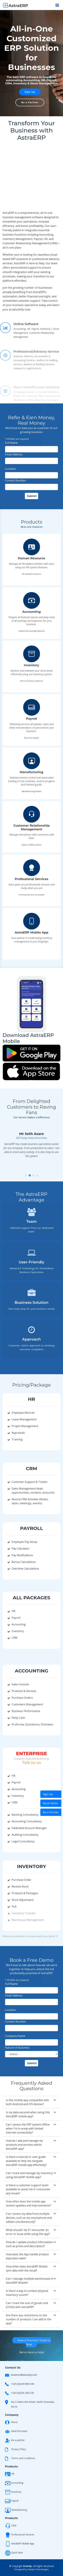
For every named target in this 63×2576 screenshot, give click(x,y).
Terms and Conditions (23, 2458)
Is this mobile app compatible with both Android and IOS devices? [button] (31, 2102)
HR (12, 2473)
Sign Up (30, 91)
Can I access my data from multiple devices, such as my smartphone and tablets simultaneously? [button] (31, 2218)
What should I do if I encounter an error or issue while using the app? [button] (31, 2232)
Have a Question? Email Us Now (34, 2342)
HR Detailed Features (31, 574)
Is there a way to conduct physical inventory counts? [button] (31, 2293)
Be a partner (18, 2440)
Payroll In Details (31, 738)
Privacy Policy (18, 2449)
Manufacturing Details (31, 791)
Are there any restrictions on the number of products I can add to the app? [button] (31, 2319)
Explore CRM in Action (31, 844)
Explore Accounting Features (32, 631)
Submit (32, 496)
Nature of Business (17, 2047)
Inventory (16, 2491)
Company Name (15, 2036)
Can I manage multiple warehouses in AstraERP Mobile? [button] (31, 2281)
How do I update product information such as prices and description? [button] (31, 2244)
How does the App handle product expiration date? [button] (31, 2256)
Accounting (17, 2482)
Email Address (14, 454)
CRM (13, 2525)
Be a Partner (29, 102)
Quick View (17, 2552)
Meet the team (19, 2431)
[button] (26, 1213)
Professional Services (22, 2534)
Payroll (14, 2500)
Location (10, 469)
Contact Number (15, 480)
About (14, 2422)
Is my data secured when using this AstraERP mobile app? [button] (31, 2114)
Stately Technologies (38, 2569)
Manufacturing (19, 2509)
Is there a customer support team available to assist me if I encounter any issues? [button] (31, 2189)
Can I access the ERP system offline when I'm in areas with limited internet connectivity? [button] (31, 2128)
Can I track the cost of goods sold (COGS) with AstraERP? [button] (31, 2305)
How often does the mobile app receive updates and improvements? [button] (31, 2203)
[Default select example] (31, 2054)
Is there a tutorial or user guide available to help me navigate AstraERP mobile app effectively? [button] (31, 2161)
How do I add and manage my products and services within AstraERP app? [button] (31, 2145)
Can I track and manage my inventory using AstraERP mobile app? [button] (31, 2175)
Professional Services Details (31, 894)
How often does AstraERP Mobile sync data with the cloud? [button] (31, 2268)
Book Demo (50, 1803)
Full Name (11, 443)
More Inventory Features (31, 681)
